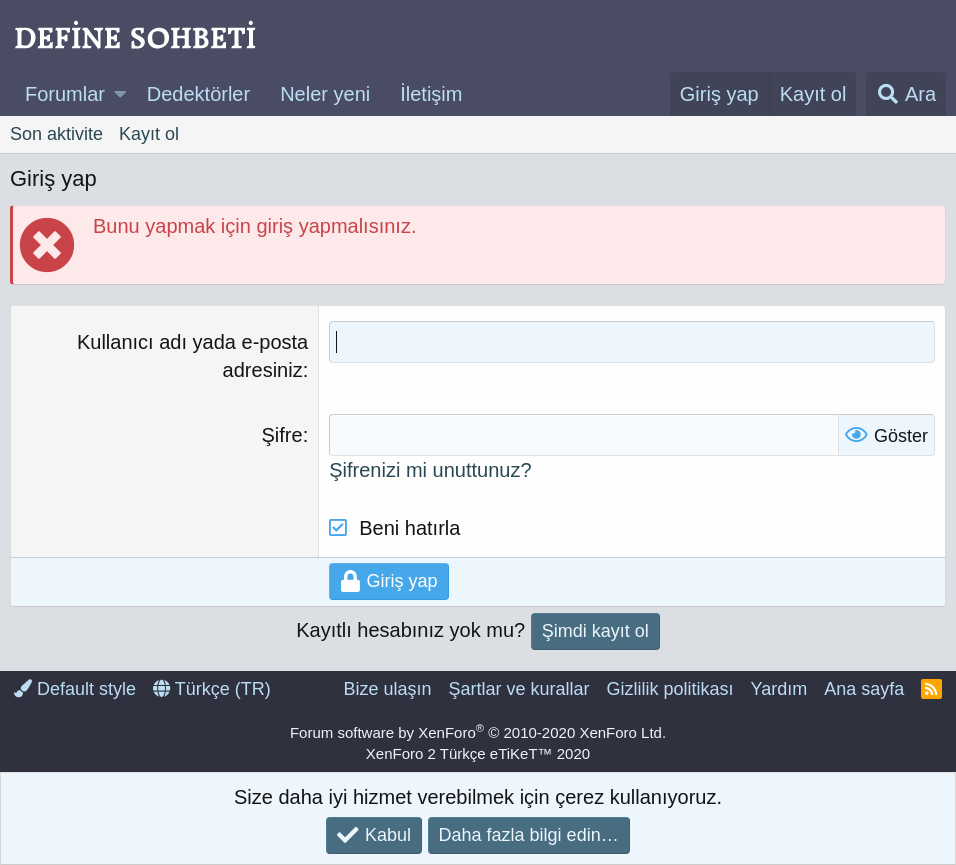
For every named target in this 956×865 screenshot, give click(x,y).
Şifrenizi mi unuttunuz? (430, 470)
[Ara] (906, 94)
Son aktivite (56, 134)
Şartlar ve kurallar (518, 689)
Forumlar (65, 94)
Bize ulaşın (387, 689)
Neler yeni (325, 94)
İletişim (431, 94)
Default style (75, 689)
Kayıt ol (149, 134)
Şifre (282, 435)
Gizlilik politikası (669, 689)
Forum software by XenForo (478, 732)
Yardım (779, 689)
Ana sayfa (864, 689)
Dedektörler (198, 94)
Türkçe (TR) (212, 689)
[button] (120, 94)
